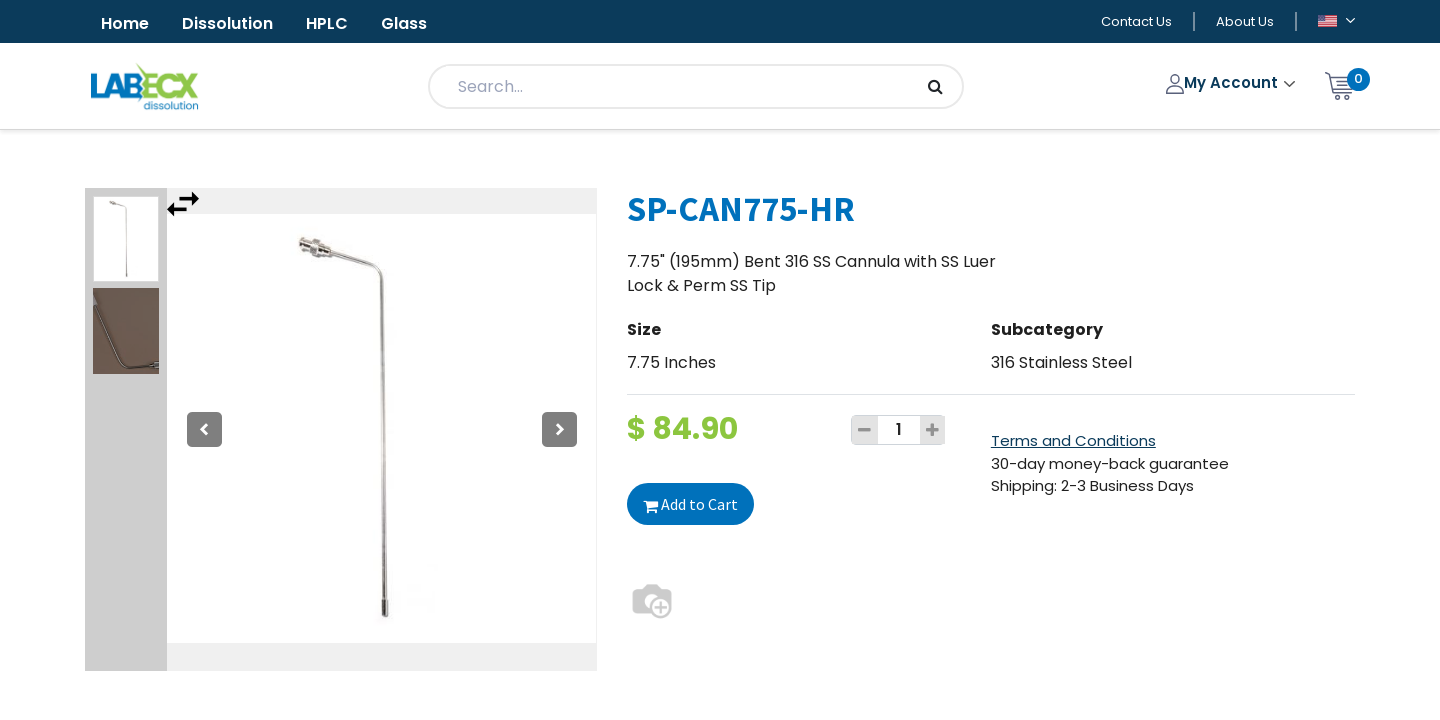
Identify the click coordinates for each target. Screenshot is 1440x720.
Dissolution (227, 23)
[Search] (935, 86)
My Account (1224, 82)
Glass (404, 23)
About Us (1245, 21)
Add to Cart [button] (690, 504)
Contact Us (1136, 21)
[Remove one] (865, 430)
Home (125, 23)
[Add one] (933, 430)
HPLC (327, 23)
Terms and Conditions (1073, 440)
